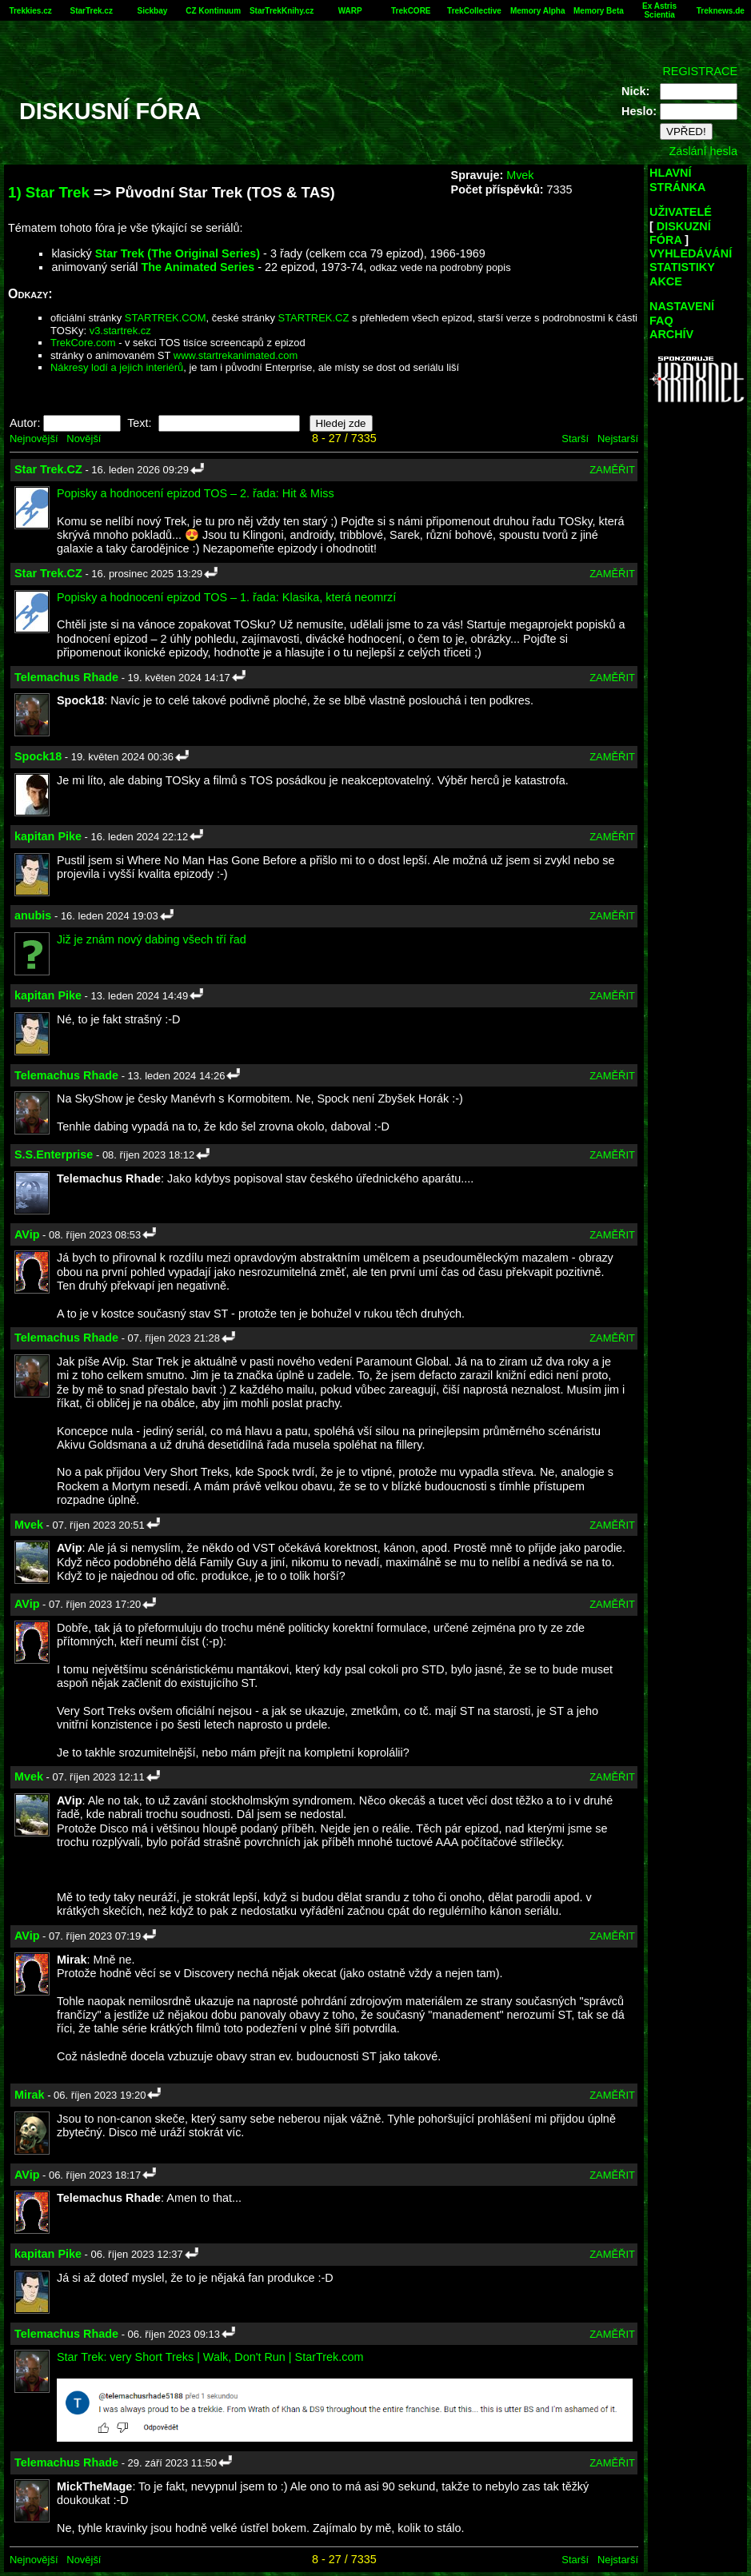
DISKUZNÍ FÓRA (680, 233)
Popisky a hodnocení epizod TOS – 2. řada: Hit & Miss (195, 493)
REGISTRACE (699, 71)
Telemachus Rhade (66, 677)
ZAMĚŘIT (612, 470)
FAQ (661, 320)
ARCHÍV (671, 334)
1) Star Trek (49, 192)
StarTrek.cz (91, 10)
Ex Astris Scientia (659, 10)
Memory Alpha (537, 10)
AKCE (665, 281)
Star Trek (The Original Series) (177, 253)
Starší (575, 439)
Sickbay (153, 10)
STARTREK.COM (165, 318)
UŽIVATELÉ (680, 211)
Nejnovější (34, 439)
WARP (350, 10)
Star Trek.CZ (48, 469)
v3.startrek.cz (120, 331)
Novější (83, 439)
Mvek (519, 175)
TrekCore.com (83, 343)
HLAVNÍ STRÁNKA (677, 179)
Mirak (29, 2094)
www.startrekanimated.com (236, 355)
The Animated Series (197, 267)
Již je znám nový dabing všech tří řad (151, 939)
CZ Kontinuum (213, 10)
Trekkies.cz (30, 10)
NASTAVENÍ (681, 306)
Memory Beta (598, 10)
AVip (26, 1234)
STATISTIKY (682, 267)
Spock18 (38, 756)
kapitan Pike (48, 836)
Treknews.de (721, 10)
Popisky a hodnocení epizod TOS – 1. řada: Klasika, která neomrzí (226, 597)
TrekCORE (410, 10)
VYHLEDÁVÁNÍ (690, 253)
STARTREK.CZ (314, 318)
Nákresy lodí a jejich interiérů (116, 367)
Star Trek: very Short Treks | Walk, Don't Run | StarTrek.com (210, 2357)
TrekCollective (474, 10)
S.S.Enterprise (53, 1154)
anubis (32, 915)
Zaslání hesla (703, 151)
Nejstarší (617, 439)
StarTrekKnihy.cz (282, 10)
